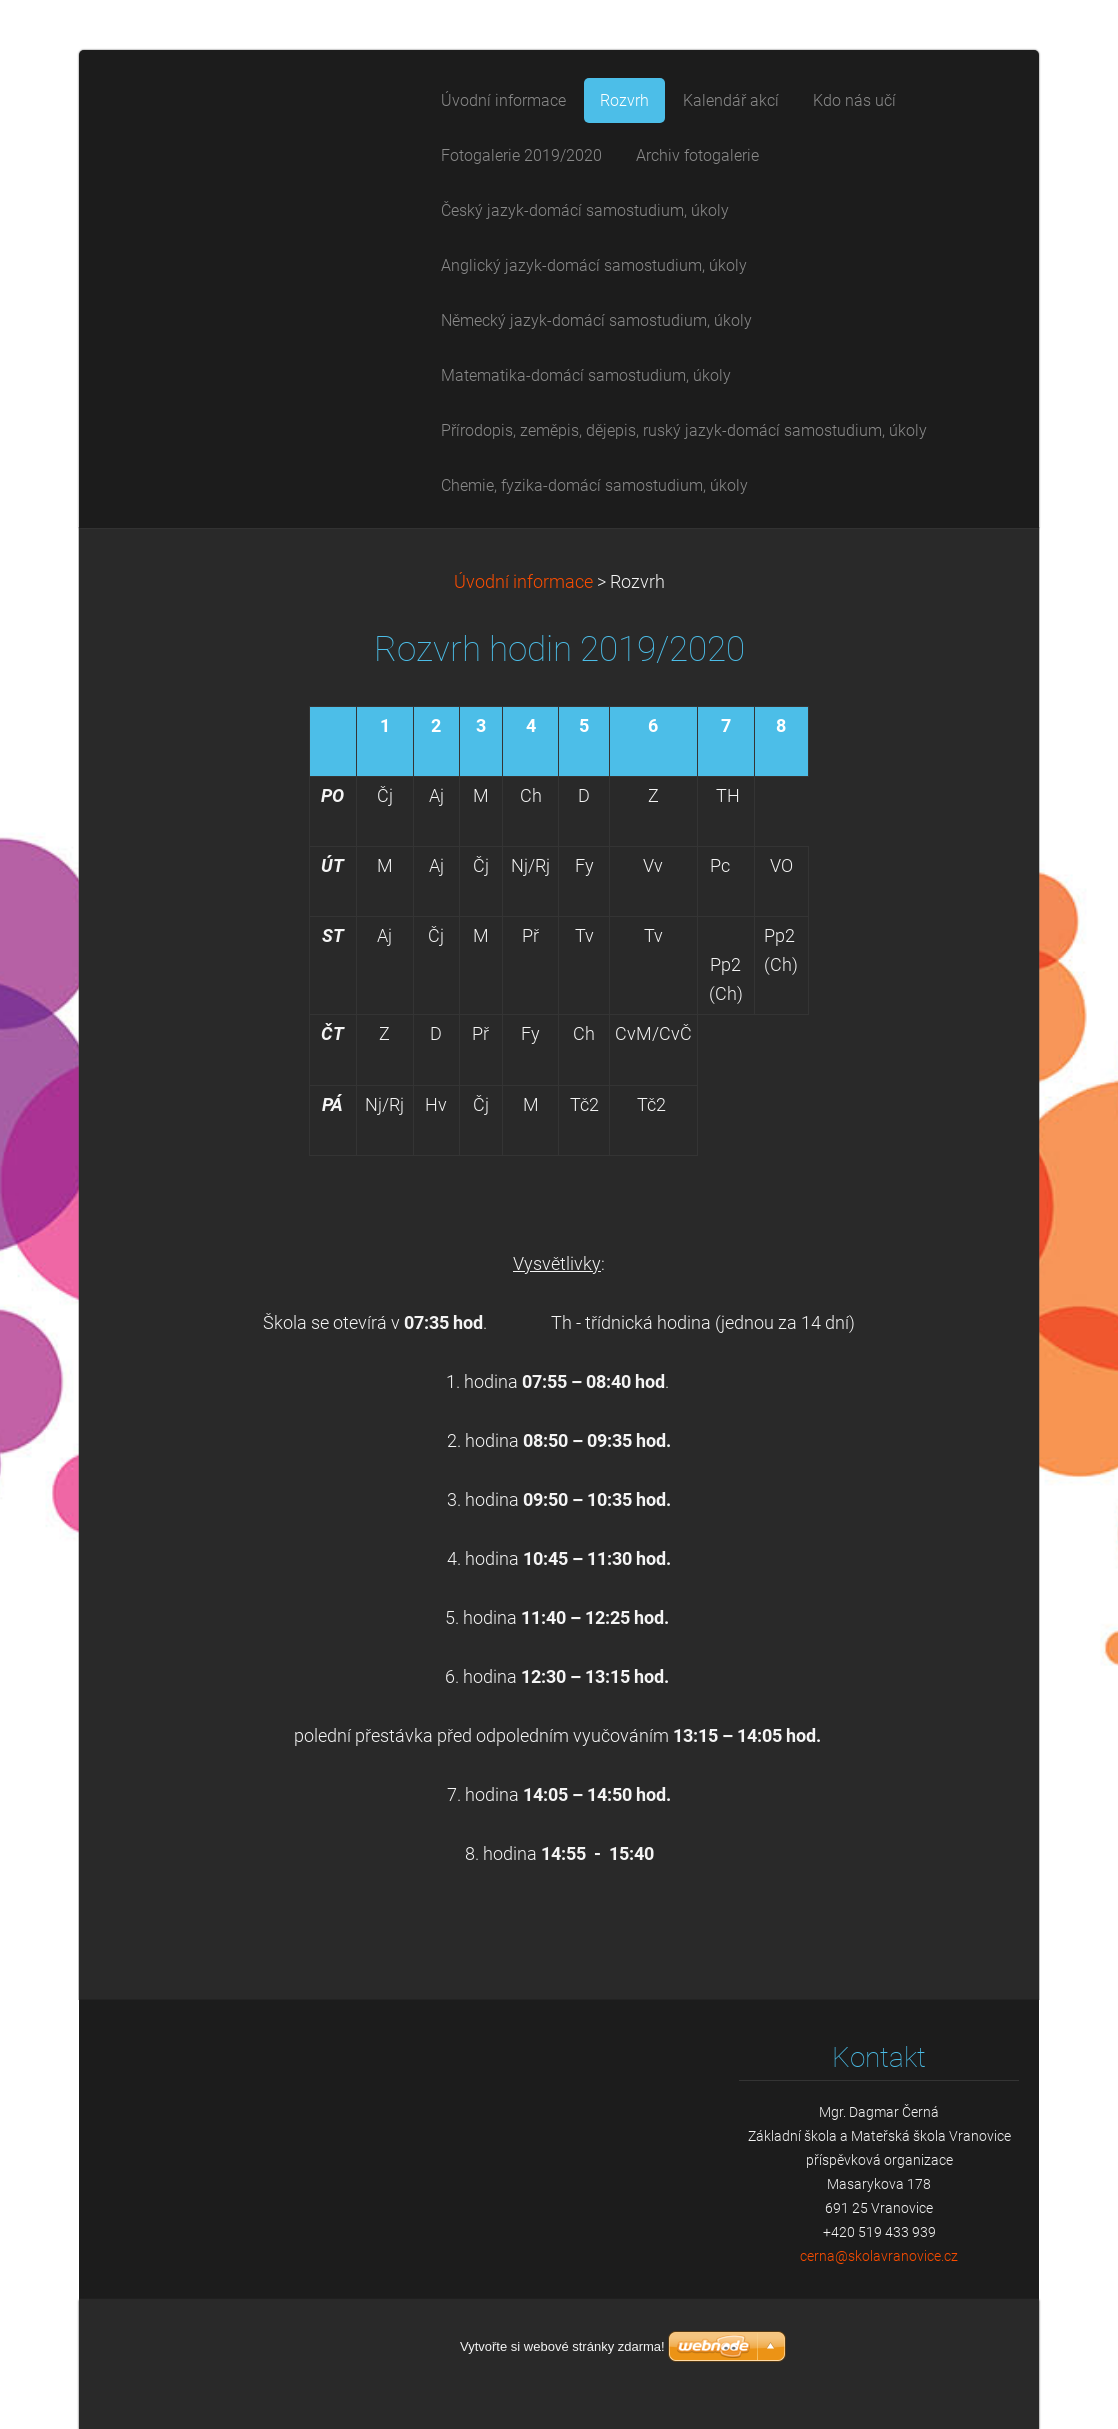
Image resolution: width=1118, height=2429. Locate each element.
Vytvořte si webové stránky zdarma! (562, 2346)
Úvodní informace (523, 582)
